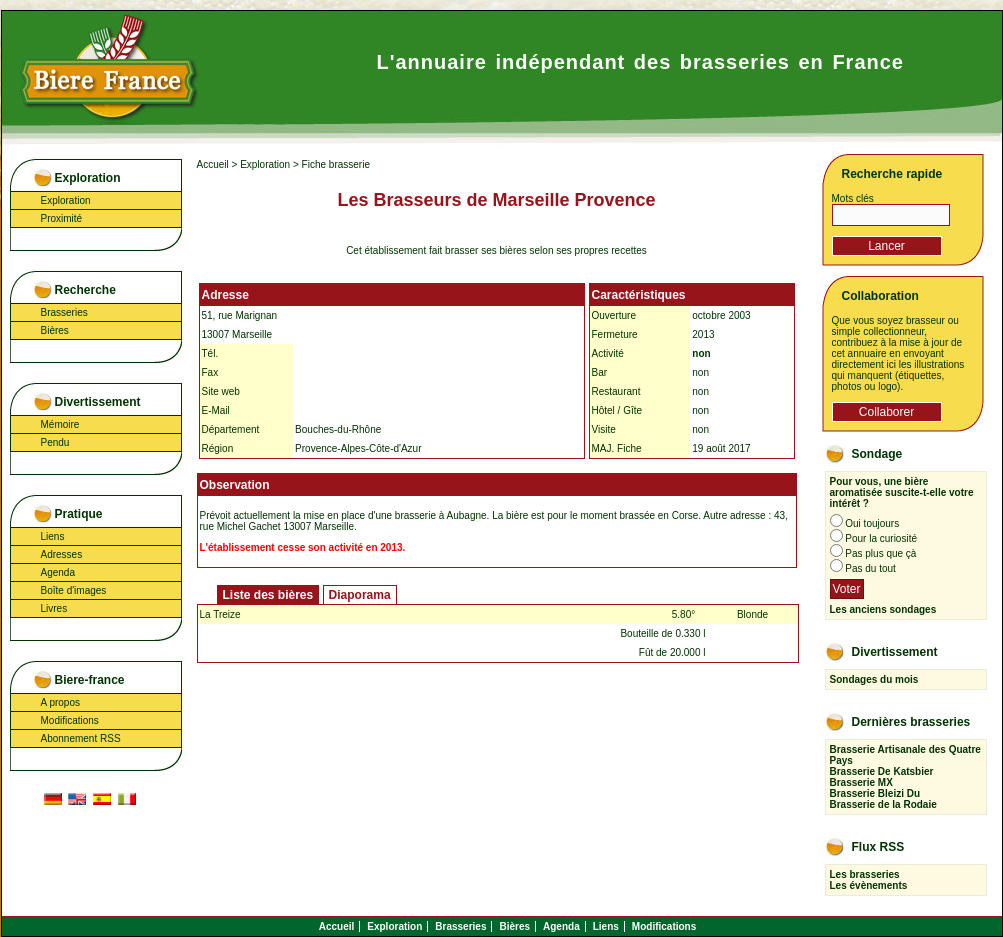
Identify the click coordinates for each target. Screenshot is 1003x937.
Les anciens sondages (883, 609)
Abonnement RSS (81, 738)
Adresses (62, 554)
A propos (60, 702)
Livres (54, 608)
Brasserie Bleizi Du (875, 793)
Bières (55, 330)
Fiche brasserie (336, 164)
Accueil (213, 164)
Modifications (70, 720)
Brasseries (64, 312)
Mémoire (60, 424)
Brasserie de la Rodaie (883, 804)
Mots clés (853, 198)
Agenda (58, 572)
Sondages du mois (874, 679)
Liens (53, 536)
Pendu (55, 442)
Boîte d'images (74, 590)
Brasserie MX (861, 782)
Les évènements (869, 885)
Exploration (66, 200)
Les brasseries (865, 874)
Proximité (62, 218)
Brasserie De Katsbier (882, 771)
